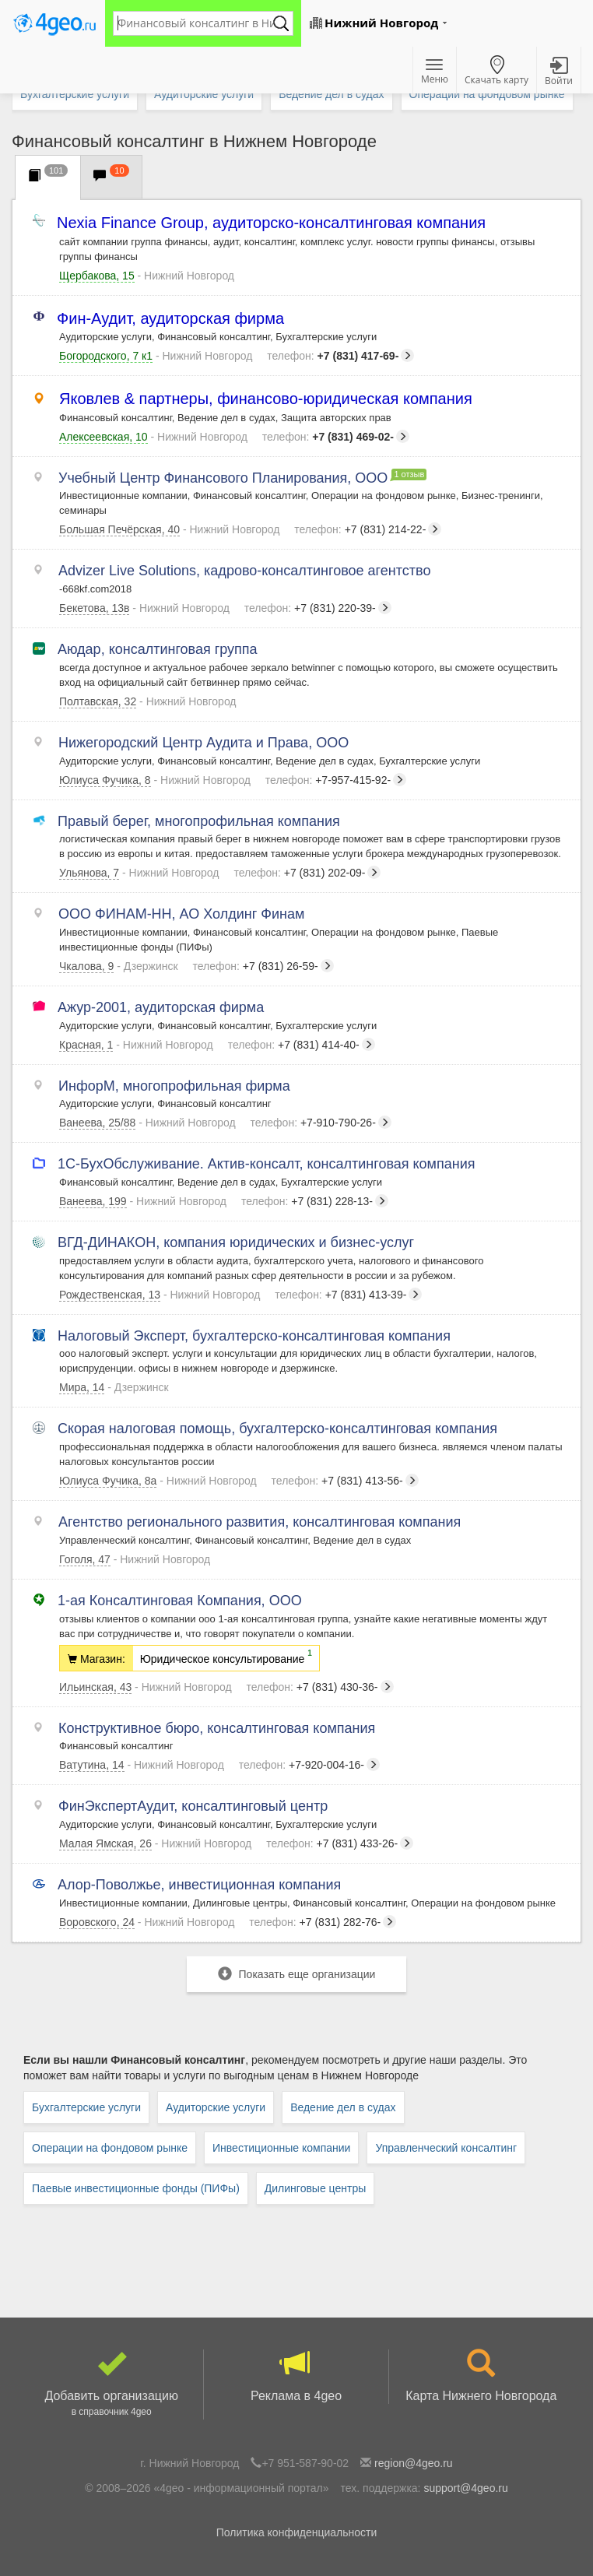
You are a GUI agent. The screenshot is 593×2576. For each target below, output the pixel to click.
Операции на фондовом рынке (110, 2148)
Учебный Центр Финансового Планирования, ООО (223, 478)
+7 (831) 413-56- (345, 1480)
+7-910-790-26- (321, 1122)
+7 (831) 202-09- (307, 872)
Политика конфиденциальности (296, 2532)
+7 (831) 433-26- (339, 1843)
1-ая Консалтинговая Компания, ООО (180, 1600)
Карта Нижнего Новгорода (481, 2375)
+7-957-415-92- (335, 780)
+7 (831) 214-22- (367, 529)
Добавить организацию (111, 2384)
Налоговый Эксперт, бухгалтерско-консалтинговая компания (255, 1336)
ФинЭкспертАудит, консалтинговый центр (193, 1806)
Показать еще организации (297, 1973)
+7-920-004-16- (309, 1765)
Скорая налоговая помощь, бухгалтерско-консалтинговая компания (278, 1428)
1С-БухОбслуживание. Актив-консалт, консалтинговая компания (267, 1164)
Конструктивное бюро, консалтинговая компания (217, 1728)
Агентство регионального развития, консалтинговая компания (260, 1522)
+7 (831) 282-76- (322, 1922)
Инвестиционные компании (281, 2148)
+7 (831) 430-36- (319, 1687)
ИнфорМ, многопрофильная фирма (174, 1086)
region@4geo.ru (413, 2463)
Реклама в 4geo (296, 2375)
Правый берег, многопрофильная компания (199, 821)
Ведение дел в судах (342, 2107)
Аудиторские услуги (215, 2107)
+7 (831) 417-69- (340, 356)
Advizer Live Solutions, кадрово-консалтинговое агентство (244, 570)
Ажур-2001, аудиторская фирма (161, 1007)
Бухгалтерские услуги (86, 2107)
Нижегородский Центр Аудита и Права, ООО (204, 742)
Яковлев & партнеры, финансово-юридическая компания (265, 399)
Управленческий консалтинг (446, 2148)
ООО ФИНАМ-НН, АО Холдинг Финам (181, 914)
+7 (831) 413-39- (348, 1294)
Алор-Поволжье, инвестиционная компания (200, 1884)
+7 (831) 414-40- (301, 1044)
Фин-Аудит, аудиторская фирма (171, 319)
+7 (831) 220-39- (317, 608)
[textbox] (195, 23)
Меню (434, 72)
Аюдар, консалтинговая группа (158, 649)
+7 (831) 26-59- (262, 966)
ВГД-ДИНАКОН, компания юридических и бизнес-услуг (236, 1242)
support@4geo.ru (465, 2488)
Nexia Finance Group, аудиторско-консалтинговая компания (272, 223)
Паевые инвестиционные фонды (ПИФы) (136, 2188)
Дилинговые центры (315, 2188)
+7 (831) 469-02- (335, 437)
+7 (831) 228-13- (314, 1201)
